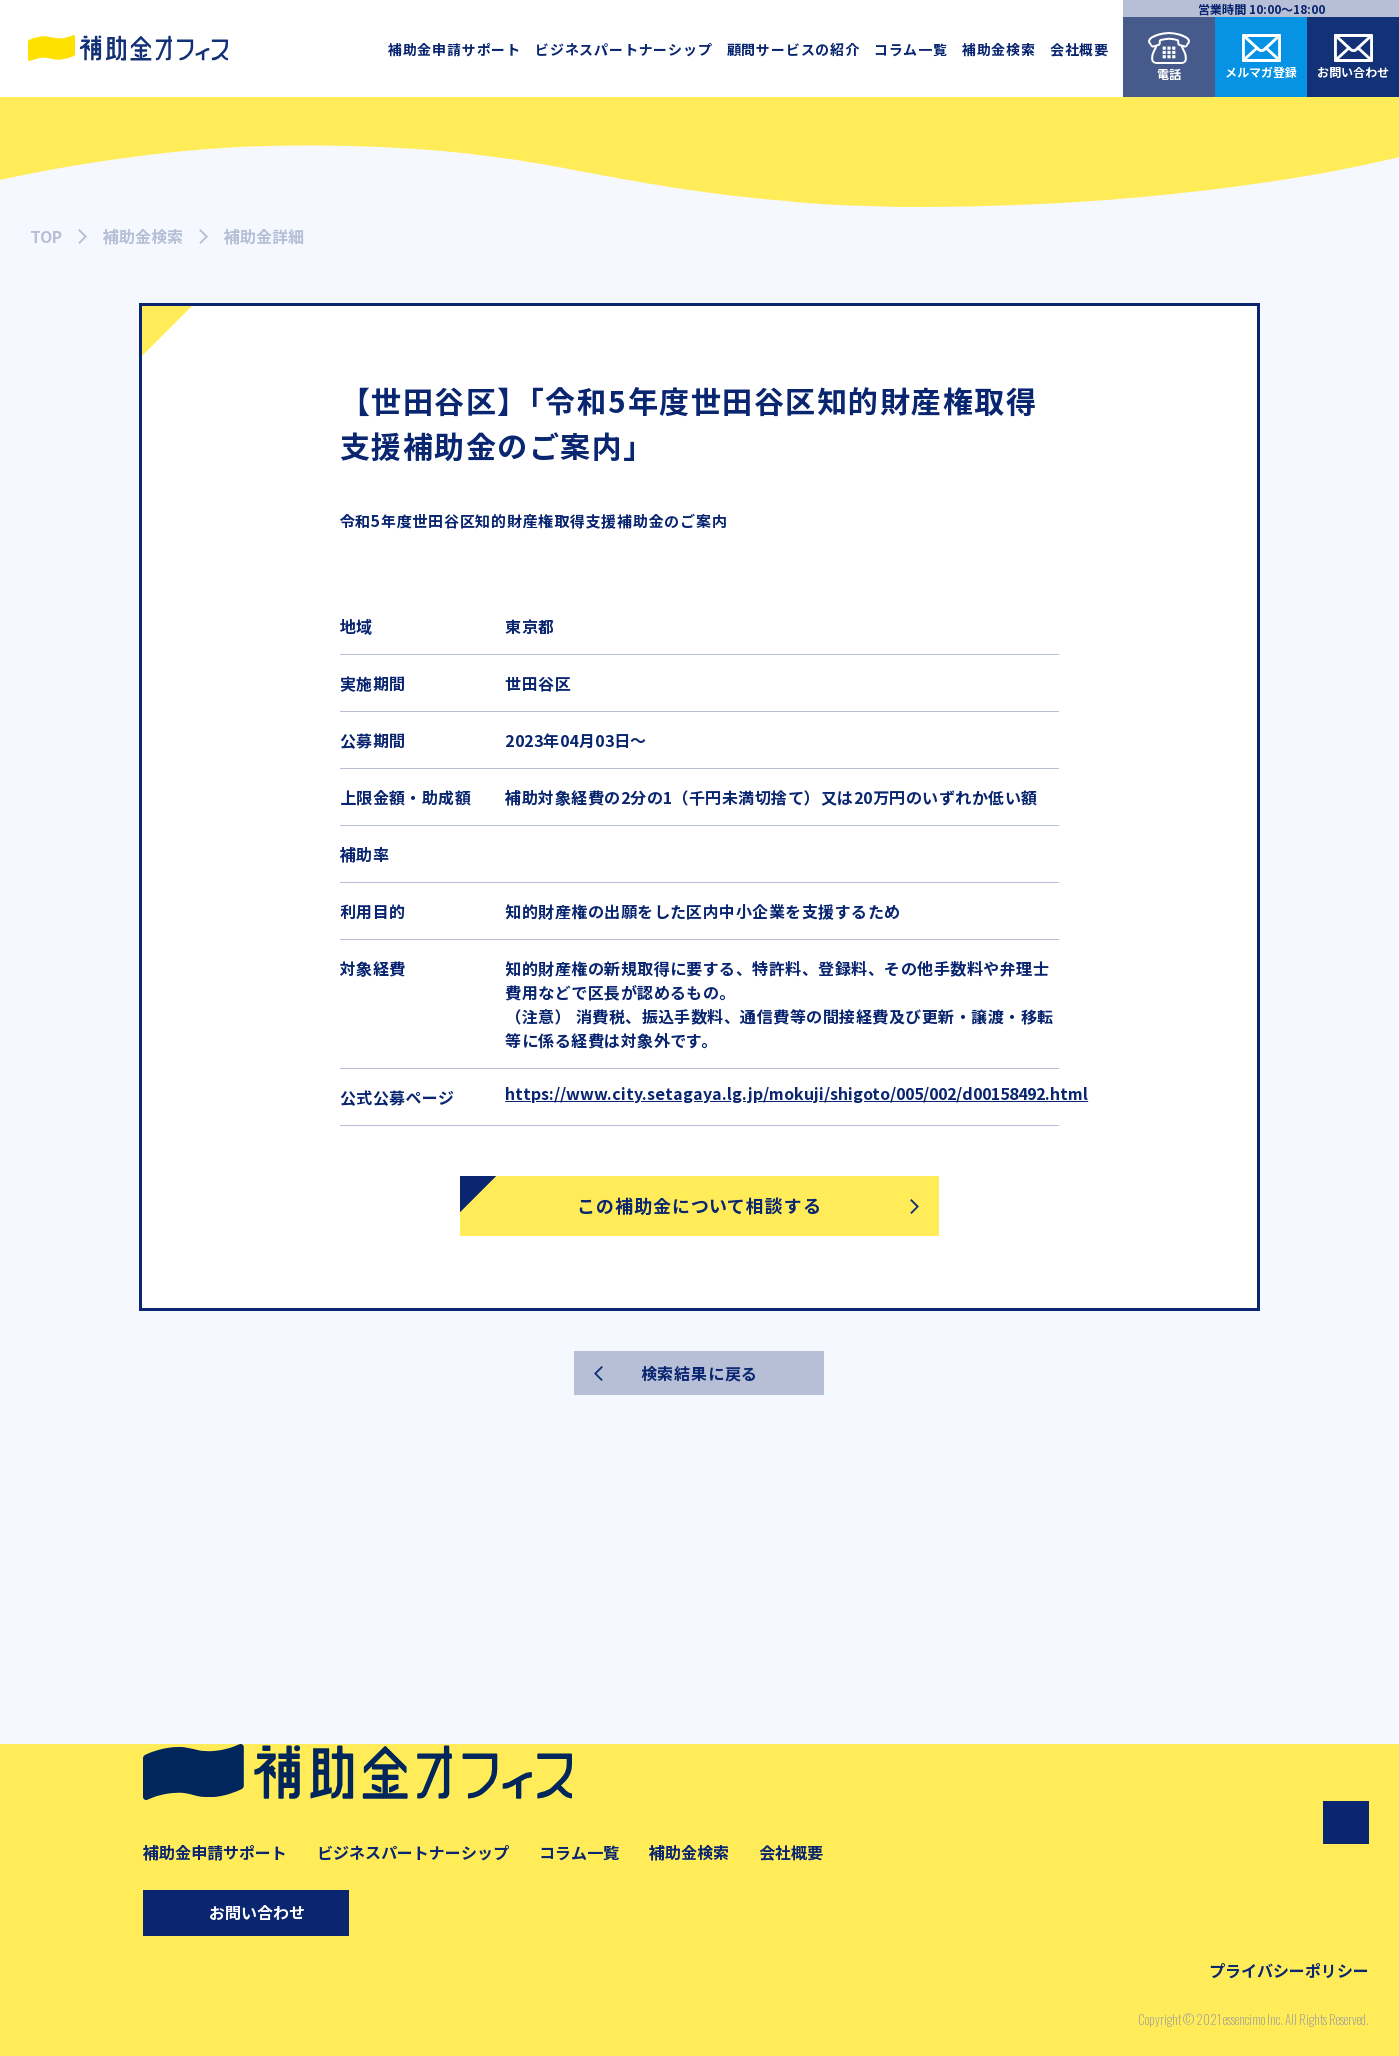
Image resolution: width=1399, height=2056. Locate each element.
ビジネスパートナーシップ (624, 49)
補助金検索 (999, 49)
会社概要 (1079, 49)
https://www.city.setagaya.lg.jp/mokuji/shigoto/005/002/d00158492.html (796, 1093)
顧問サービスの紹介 (793, 49)
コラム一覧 (911, 49)
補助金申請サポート (454, 49)
